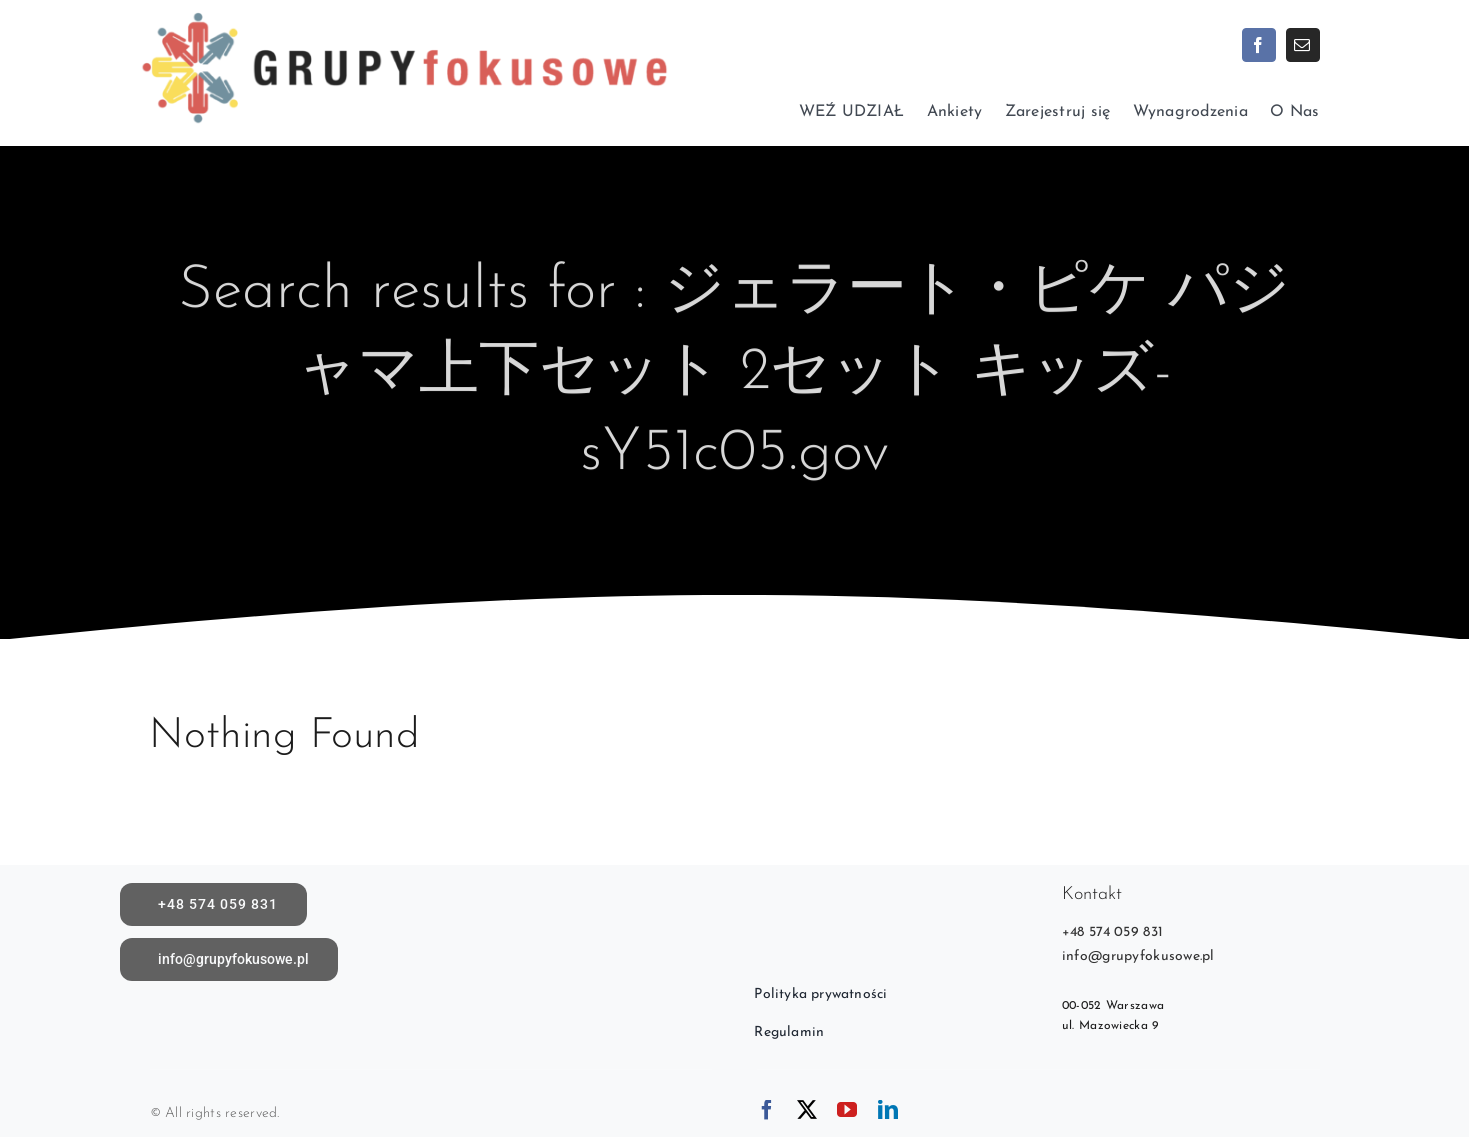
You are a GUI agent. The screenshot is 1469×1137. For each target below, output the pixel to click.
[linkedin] (888, 1110)
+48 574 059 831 (1112, 932)
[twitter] (807, 1110)
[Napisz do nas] (229, 959)
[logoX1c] (403, 9)
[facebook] (1259, 45)
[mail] (1303, 45)
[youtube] (847, 1110)
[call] (214, 904)
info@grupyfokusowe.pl (1138, 956)
